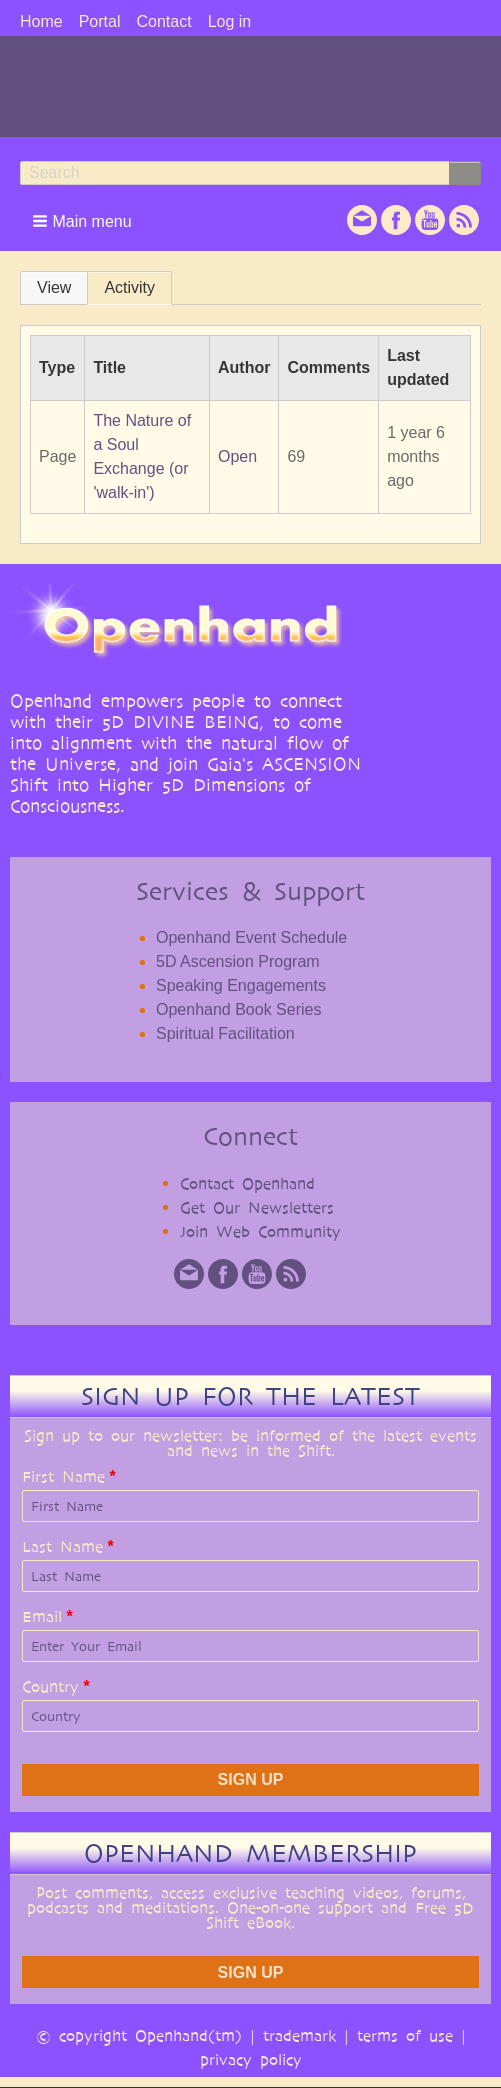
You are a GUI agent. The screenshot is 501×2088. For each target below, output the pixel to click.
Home (41, 21)
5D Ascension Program (238, 961)
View (54, 287)
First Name (63, 1477)
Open (237, 456)
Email (42, 1617)
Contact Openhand (247, 1183)
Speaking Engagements (241, 985)
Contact (163, 21)
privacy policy (251, 2059)
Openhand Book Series (238, 1009)
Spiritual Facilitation (225, 1033)
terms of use (405, 2035)
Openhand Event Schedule (251, 937)
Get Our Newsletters (257, 1207)
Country (50, 1687)
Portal (100, 21)
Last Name (62, 1547)
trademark (299, 2035)
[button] (84, 221)
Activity (129, 287)
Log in (230, 21)
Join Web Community (260, 1231)
